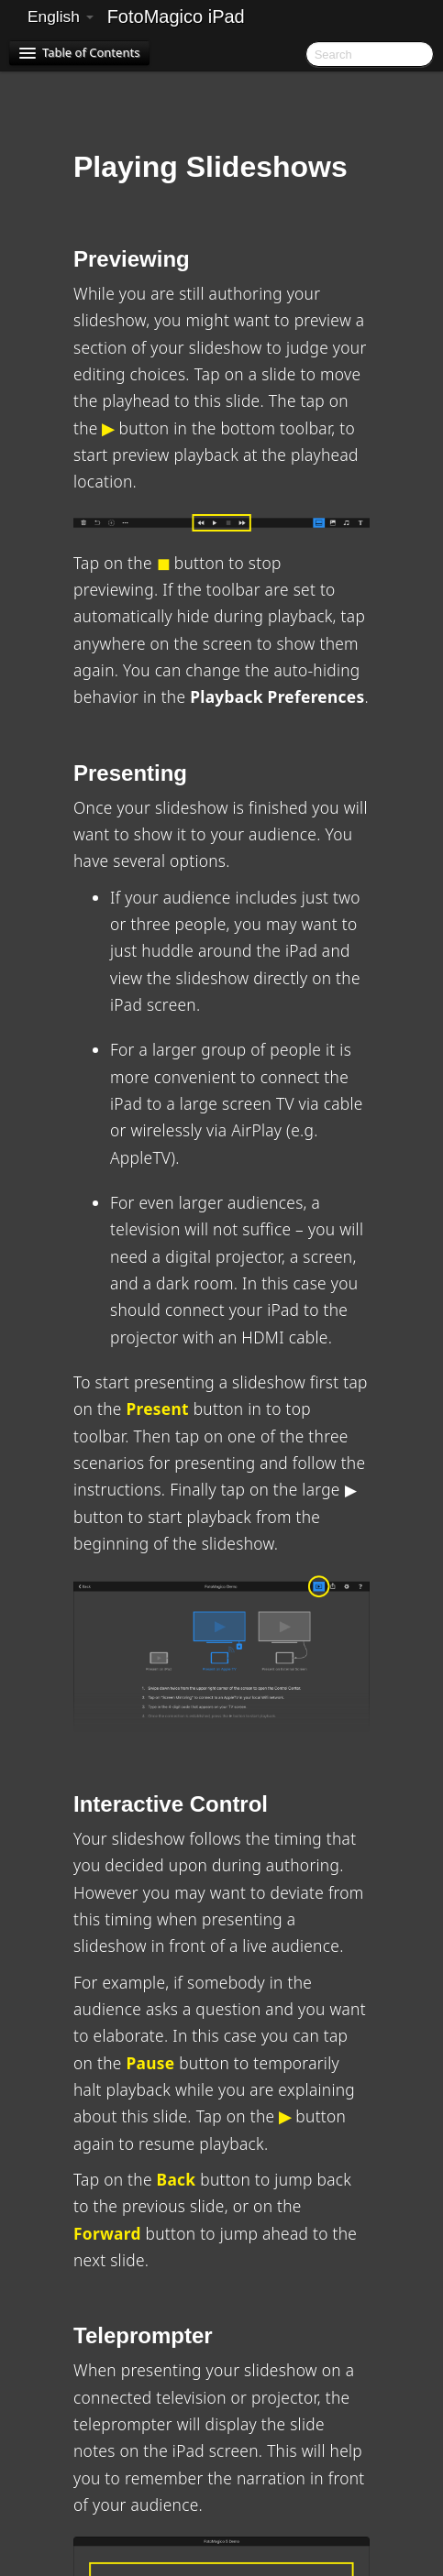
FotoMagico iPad (176, 16)
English (61, 16)
